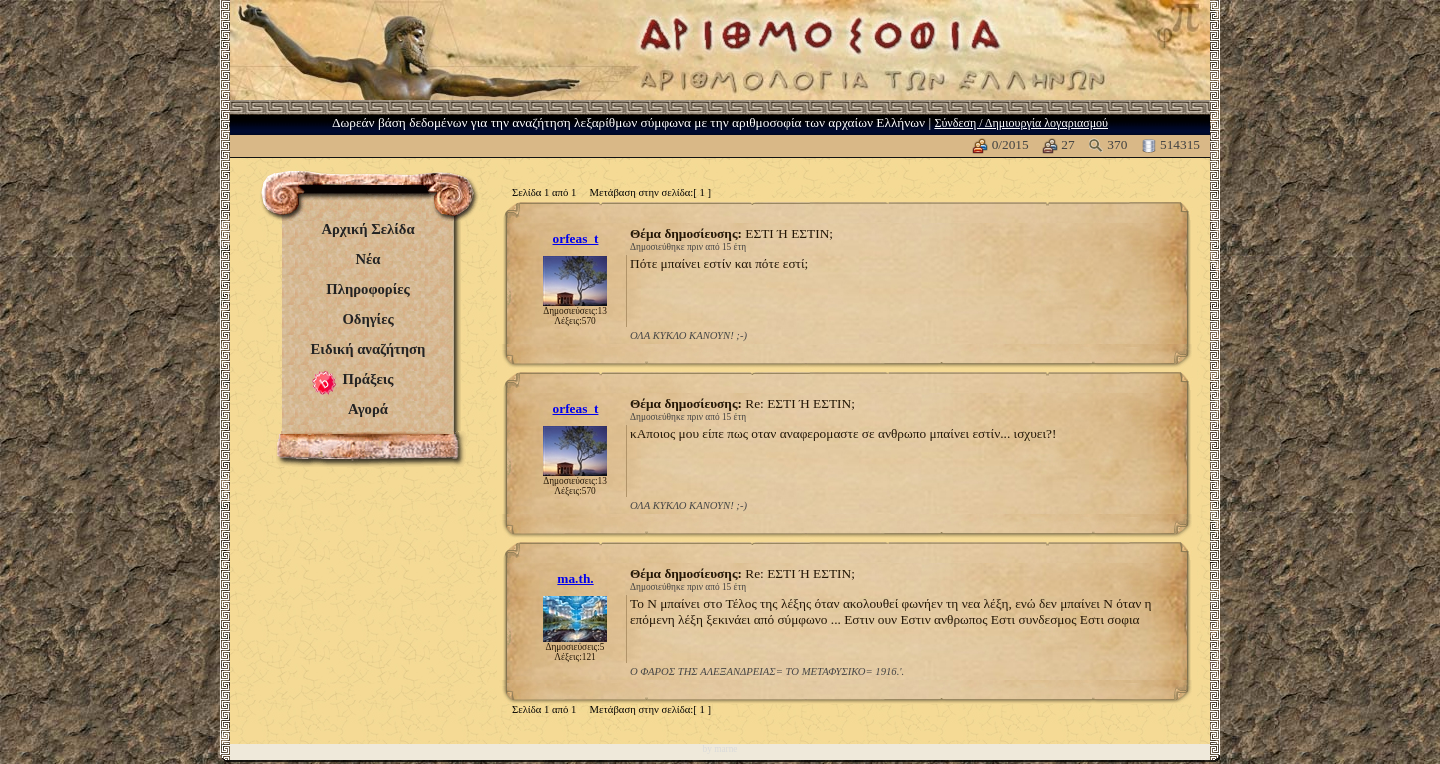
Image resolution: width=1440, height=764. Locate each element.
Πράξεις (368, 379)
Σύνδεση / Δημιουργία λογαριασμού (1021, 123)
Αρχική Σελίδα (367, 229)
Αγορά (368, 409)
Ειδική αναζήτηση (368, 349)
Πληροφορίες (367, 289)
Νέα (367, 259)
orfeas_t (576, 238)
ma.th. (575, 578)
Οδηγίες (367, 319)
